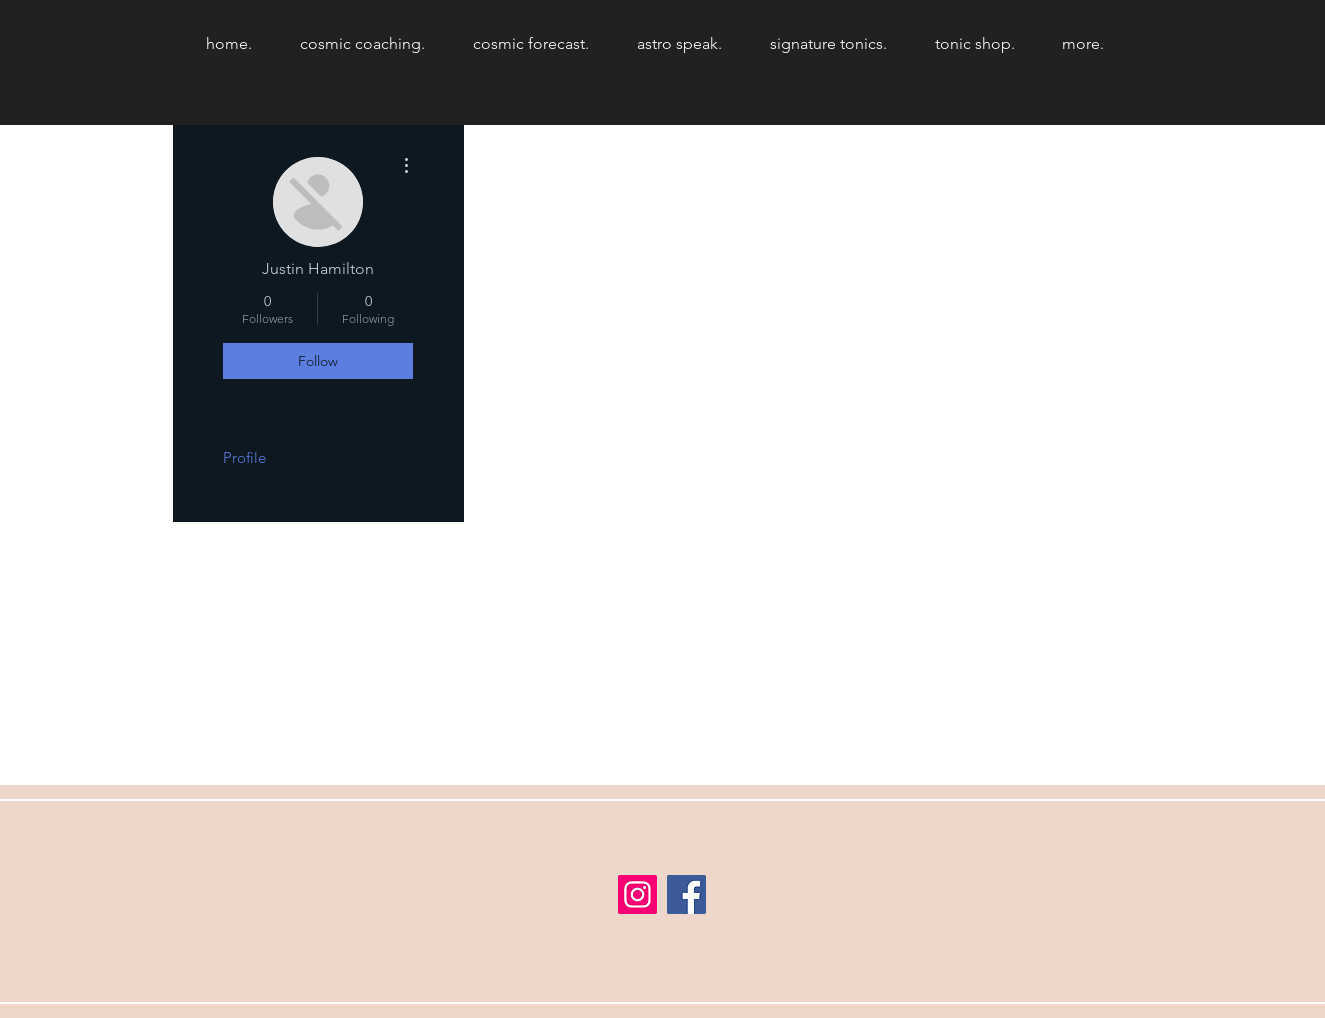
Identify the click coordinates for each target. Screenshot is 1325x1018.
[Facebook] (686, 894)
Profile (244, 457)
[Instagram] (637, 894)
